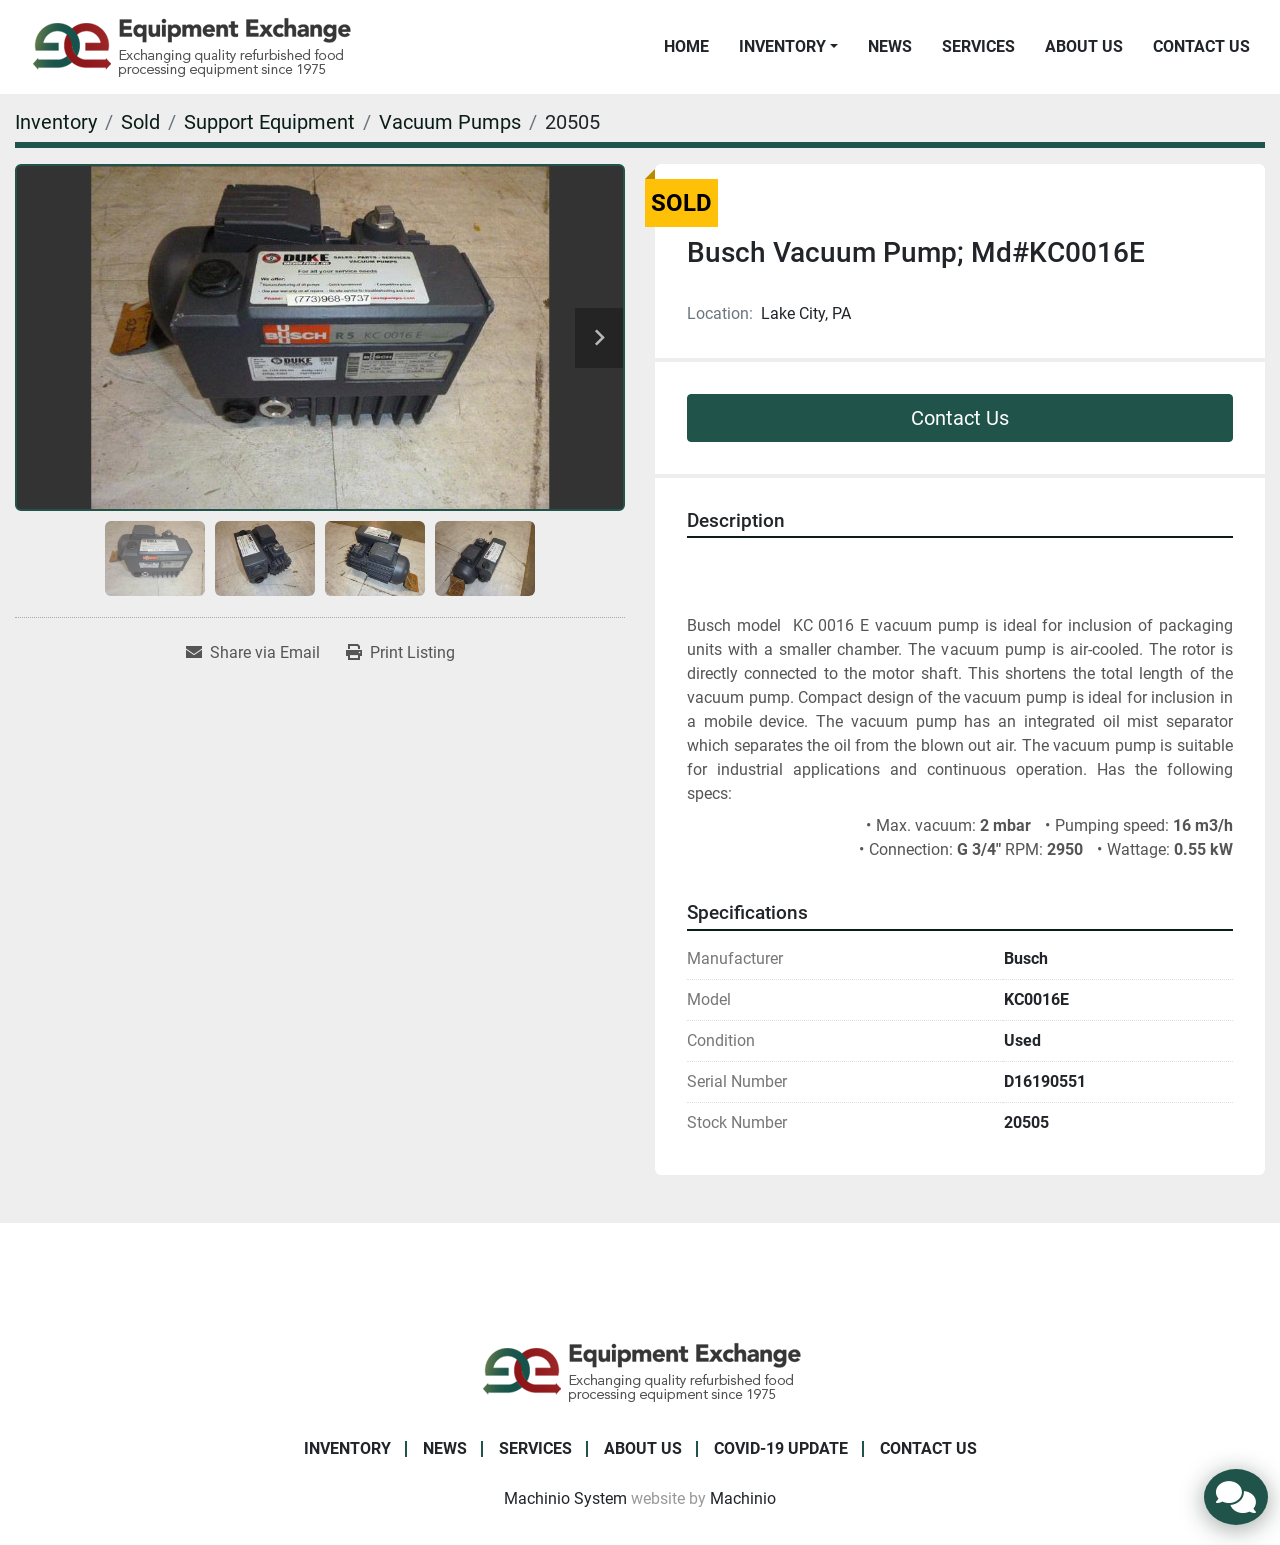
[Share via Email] (253, 653)
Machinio (743, 1498)
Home (686, 46)
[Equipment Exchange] (640, 1370)
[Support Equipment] (269, 122)
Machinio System (565, 1498)
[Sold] (140, 122)
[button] (788, 47)
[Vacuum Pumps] (450, 122)
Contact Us (1201, 46)
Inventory (782, 46)
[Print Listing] (400, 653)
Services (978, 46)
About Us (1084, 46)
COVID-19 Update (781, 1448)
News (890, 46)
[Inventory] (56, 122)
